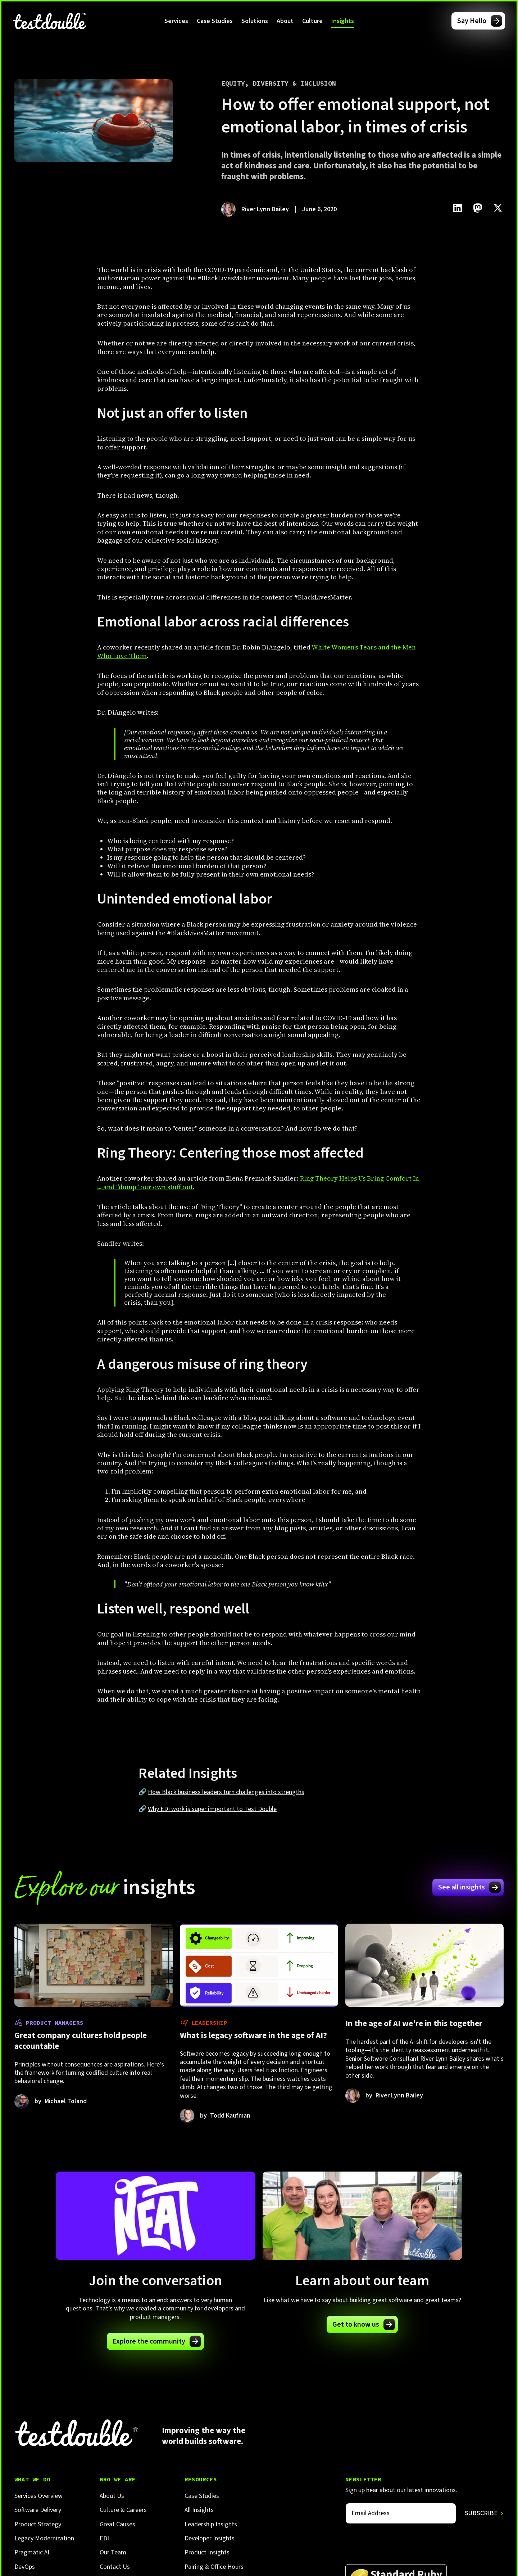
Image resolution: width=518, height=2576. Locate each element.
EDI (104, 2538)
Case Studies (215, 21)
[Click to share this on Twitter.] (498, 208)
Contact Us (115, 2567)
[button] (176, 21)
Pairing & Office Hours (214, 2567)
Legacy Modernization (44, 2538)
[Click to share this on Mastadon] (477, 208)
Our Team (113, 2552)
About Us (112, 2496)
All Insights (199, 2510)
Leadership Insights (211, 2524)
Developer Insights (210, 2538)
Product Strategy (37, 2524)
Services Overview (38, 2496)
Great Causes (117, 2524)
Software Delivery (37, 2510)
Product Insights (207, 2552)
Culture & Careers (123, 2510)
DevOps (24, 2567)
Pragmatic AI (31, 2552)
